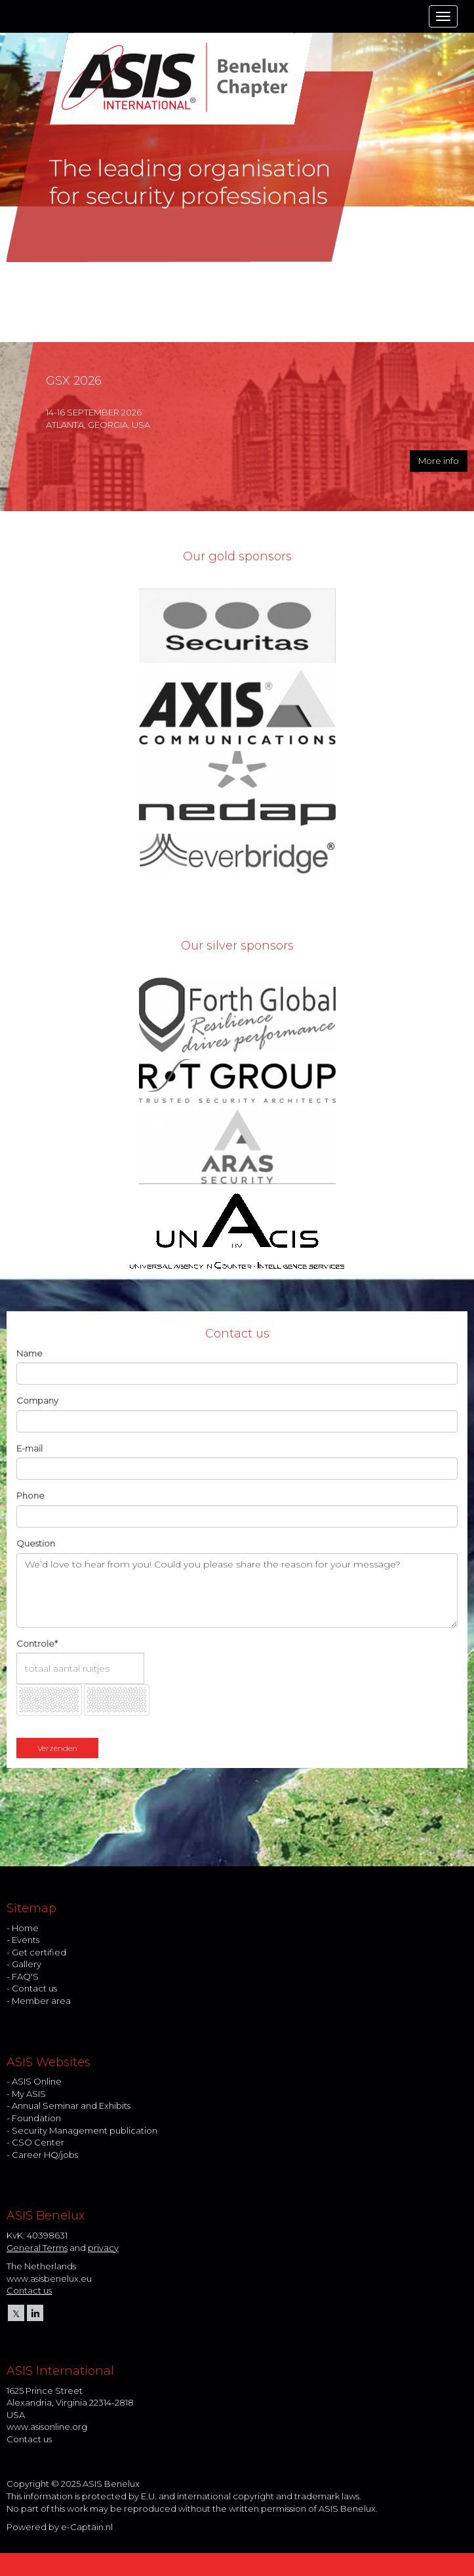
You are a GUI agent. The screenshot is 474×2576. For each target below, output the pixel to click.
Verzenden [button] (57, 1748)
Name (29, 1353)
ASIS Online (37, 2081)
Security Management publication (84, 2130)
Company (37, 1400)
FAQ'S (25, 1976)
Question (35, 1543)
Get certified (39, 1952)
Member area (41, 2000)
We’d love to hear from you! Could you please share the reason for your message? (237, 1590)
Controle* (37, 1643)
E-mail (29, 1448)
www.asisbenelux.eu (49, 2278)
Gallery (26, 1964)
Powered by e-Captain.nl (60, 2527)
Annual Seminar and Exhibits (71, 2105)
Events (25, 1939)
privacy (103, 2247)
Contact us (34, 1988)
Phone (30, 1495)
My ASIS (29, 2093)
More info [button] (438, 460)
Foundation (36, 2118)
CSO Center (38, 2142)
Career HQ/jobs (45, 2154)
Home (25, 1928)
